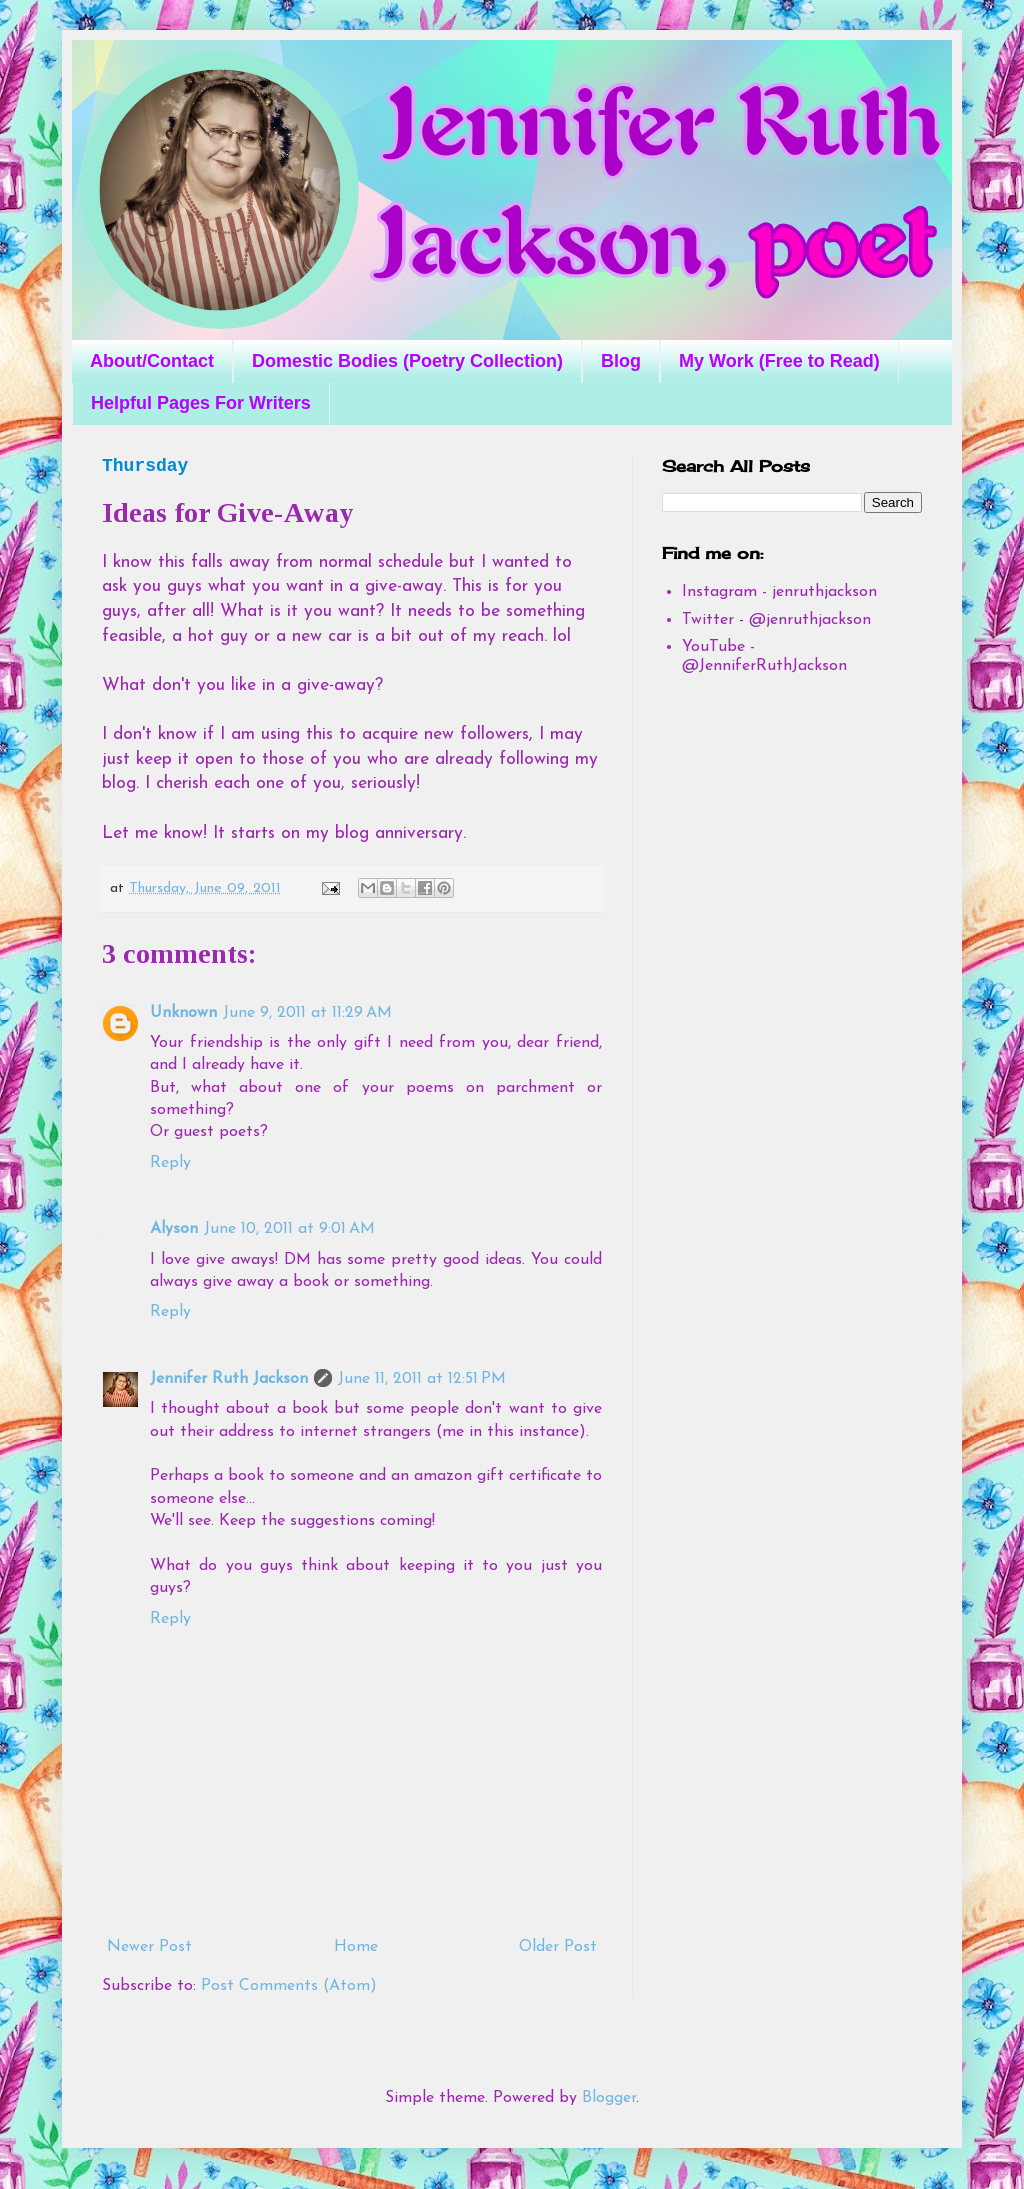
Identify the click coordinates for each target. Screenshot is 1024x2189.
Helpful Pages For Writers (201, 403)
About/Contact (152, 361)
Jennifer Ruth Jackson (229, 1379)
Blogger (609, 2098)
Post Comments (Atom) (289, 1986)
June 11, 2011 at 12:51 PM (422, 1379)
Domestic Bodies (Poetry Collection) (407, 361)
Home (356, 1947)
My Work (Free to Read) (779, 361)
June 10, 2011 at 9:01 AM (289, 1229)
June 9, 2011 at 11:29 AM (307, 1013)
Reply (170, 1163)
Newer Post (149, 1947)
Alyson (174, 1229)
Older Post (558, 1947)
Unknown (183, 1013)
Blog (621, 361)
